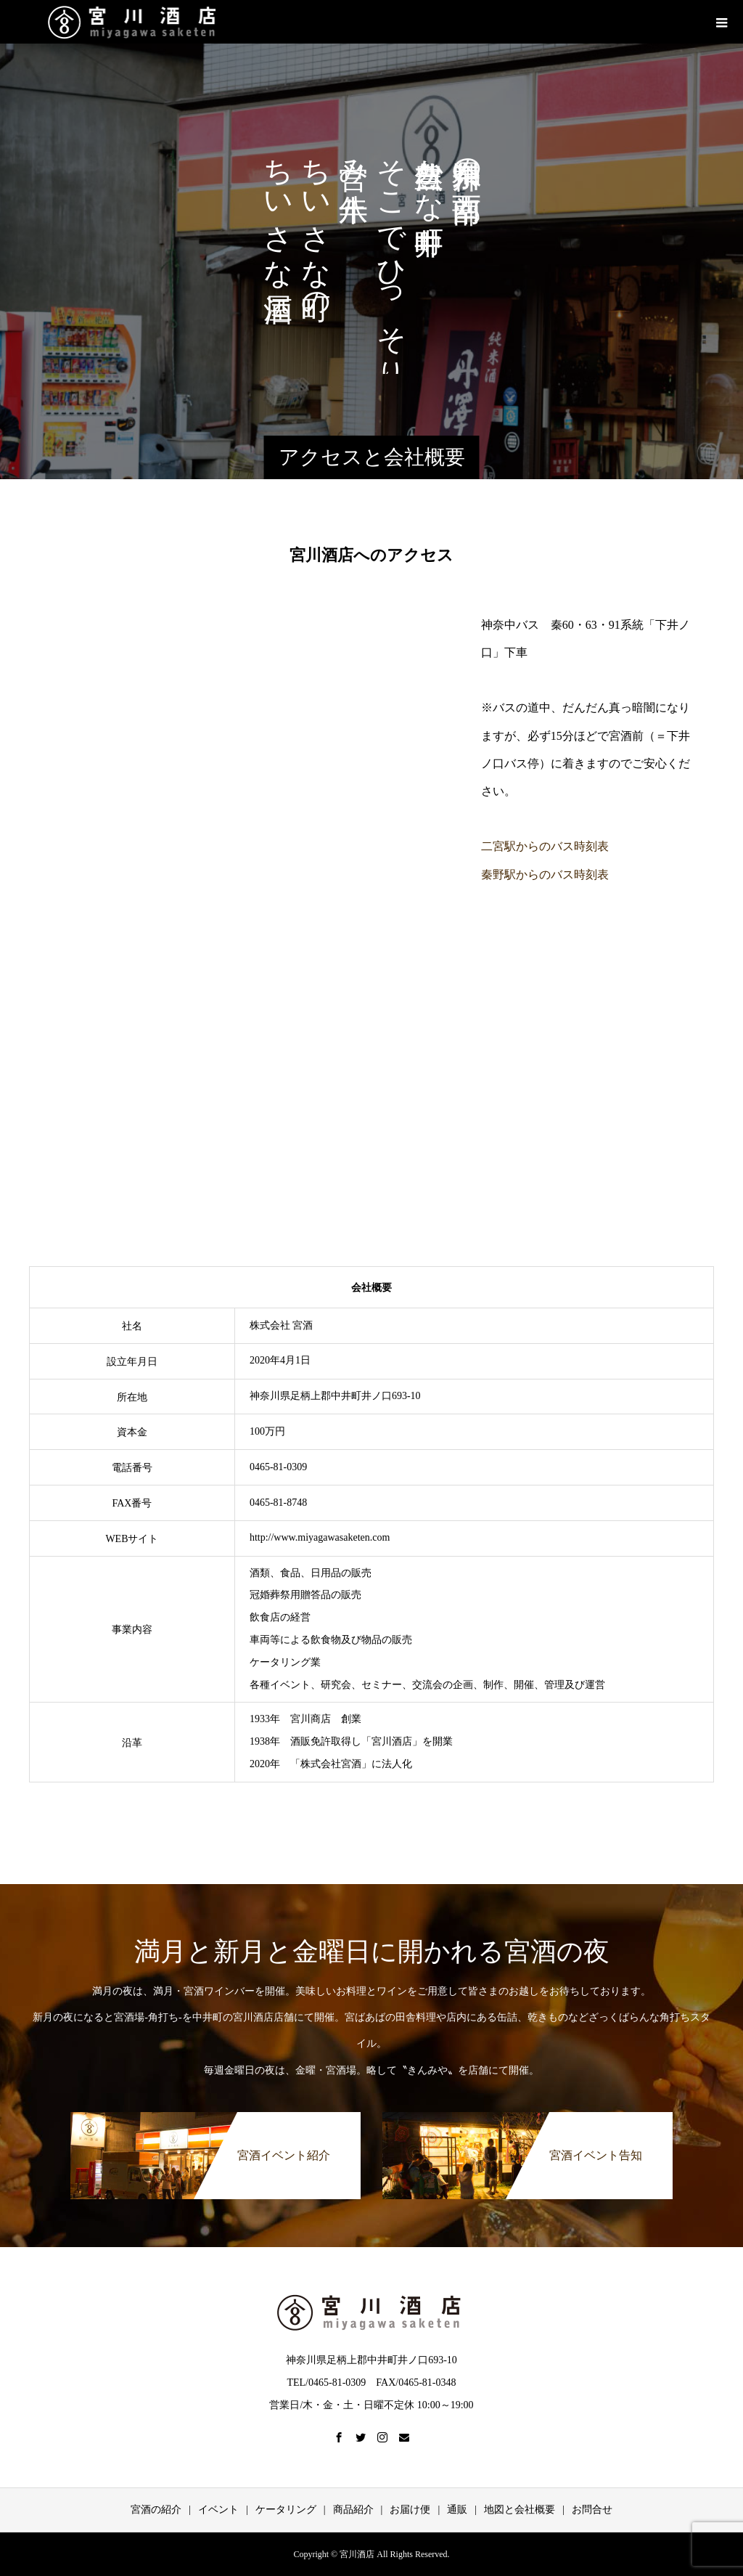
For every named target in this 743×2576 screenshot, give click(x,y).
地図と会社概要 (519, 2509)
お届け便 (410, 2509)
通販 (457, 2509)
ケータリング (285, 2509)
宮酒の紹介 (156, 2509)
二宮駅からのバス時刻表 (545, 846)
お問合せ (592, 2509)
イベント (218, 2509)
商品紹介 (353, 2509)
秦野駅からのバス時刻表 (545, 874)
